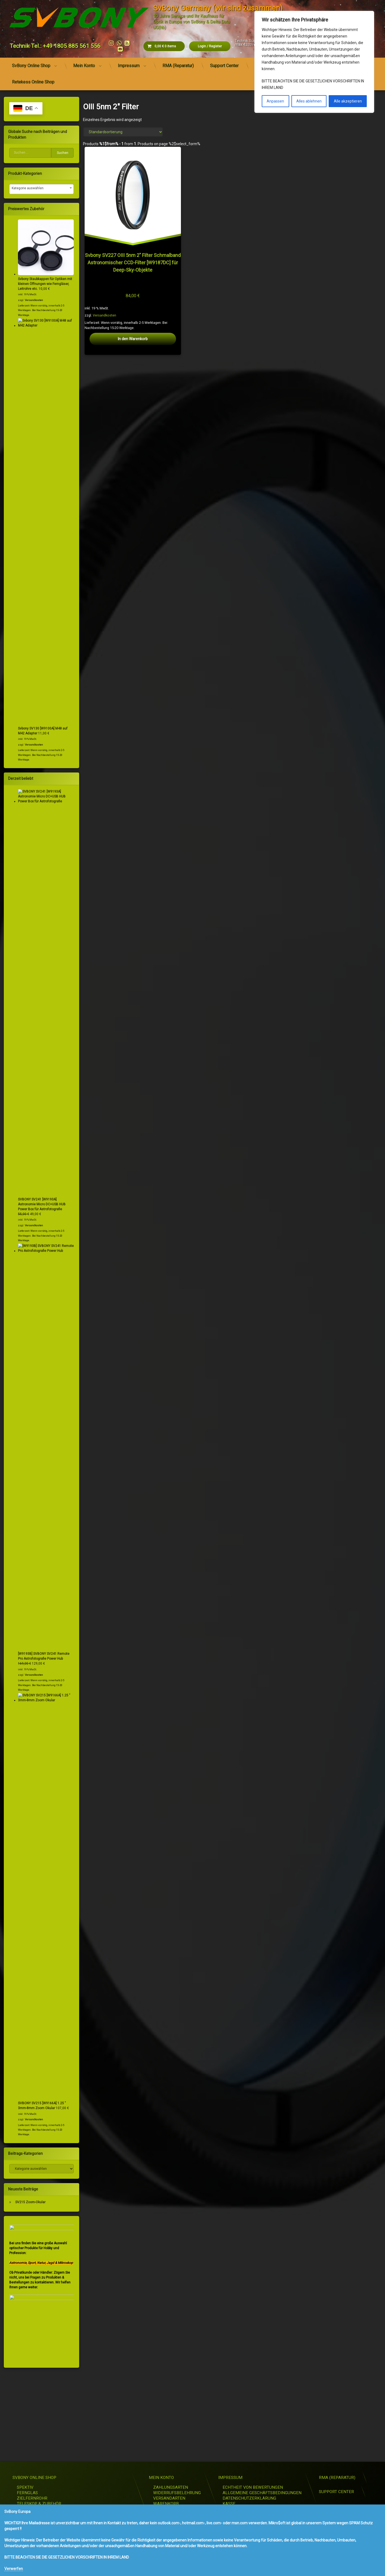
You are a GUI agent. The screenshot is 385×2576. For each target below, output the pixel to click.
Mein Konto (84, 65)
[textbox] (41, 188)
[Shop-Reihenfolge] (123, 132)
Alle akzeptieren (348, 101)
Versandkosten (104, 315)
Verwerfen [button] (13, 2568)
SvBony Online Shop (31, 65)
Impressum (129, 65)
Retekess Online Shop (33, 82)
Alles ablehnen (309, 101)
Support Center (224, 65)
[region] (314, 62)
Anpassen (275, 101)
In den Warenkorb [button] (133, 339)
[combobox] (41, 189)
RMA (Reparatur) (178, 65)
